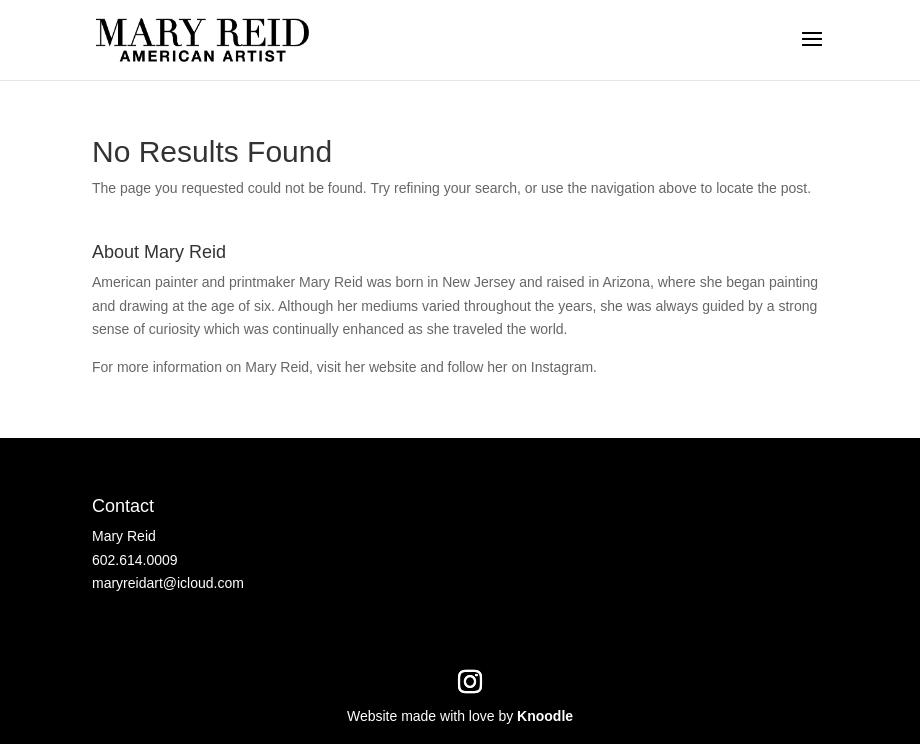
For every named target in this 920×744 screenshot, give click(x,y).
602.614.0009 (135, 560)
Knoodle (545, 716)
